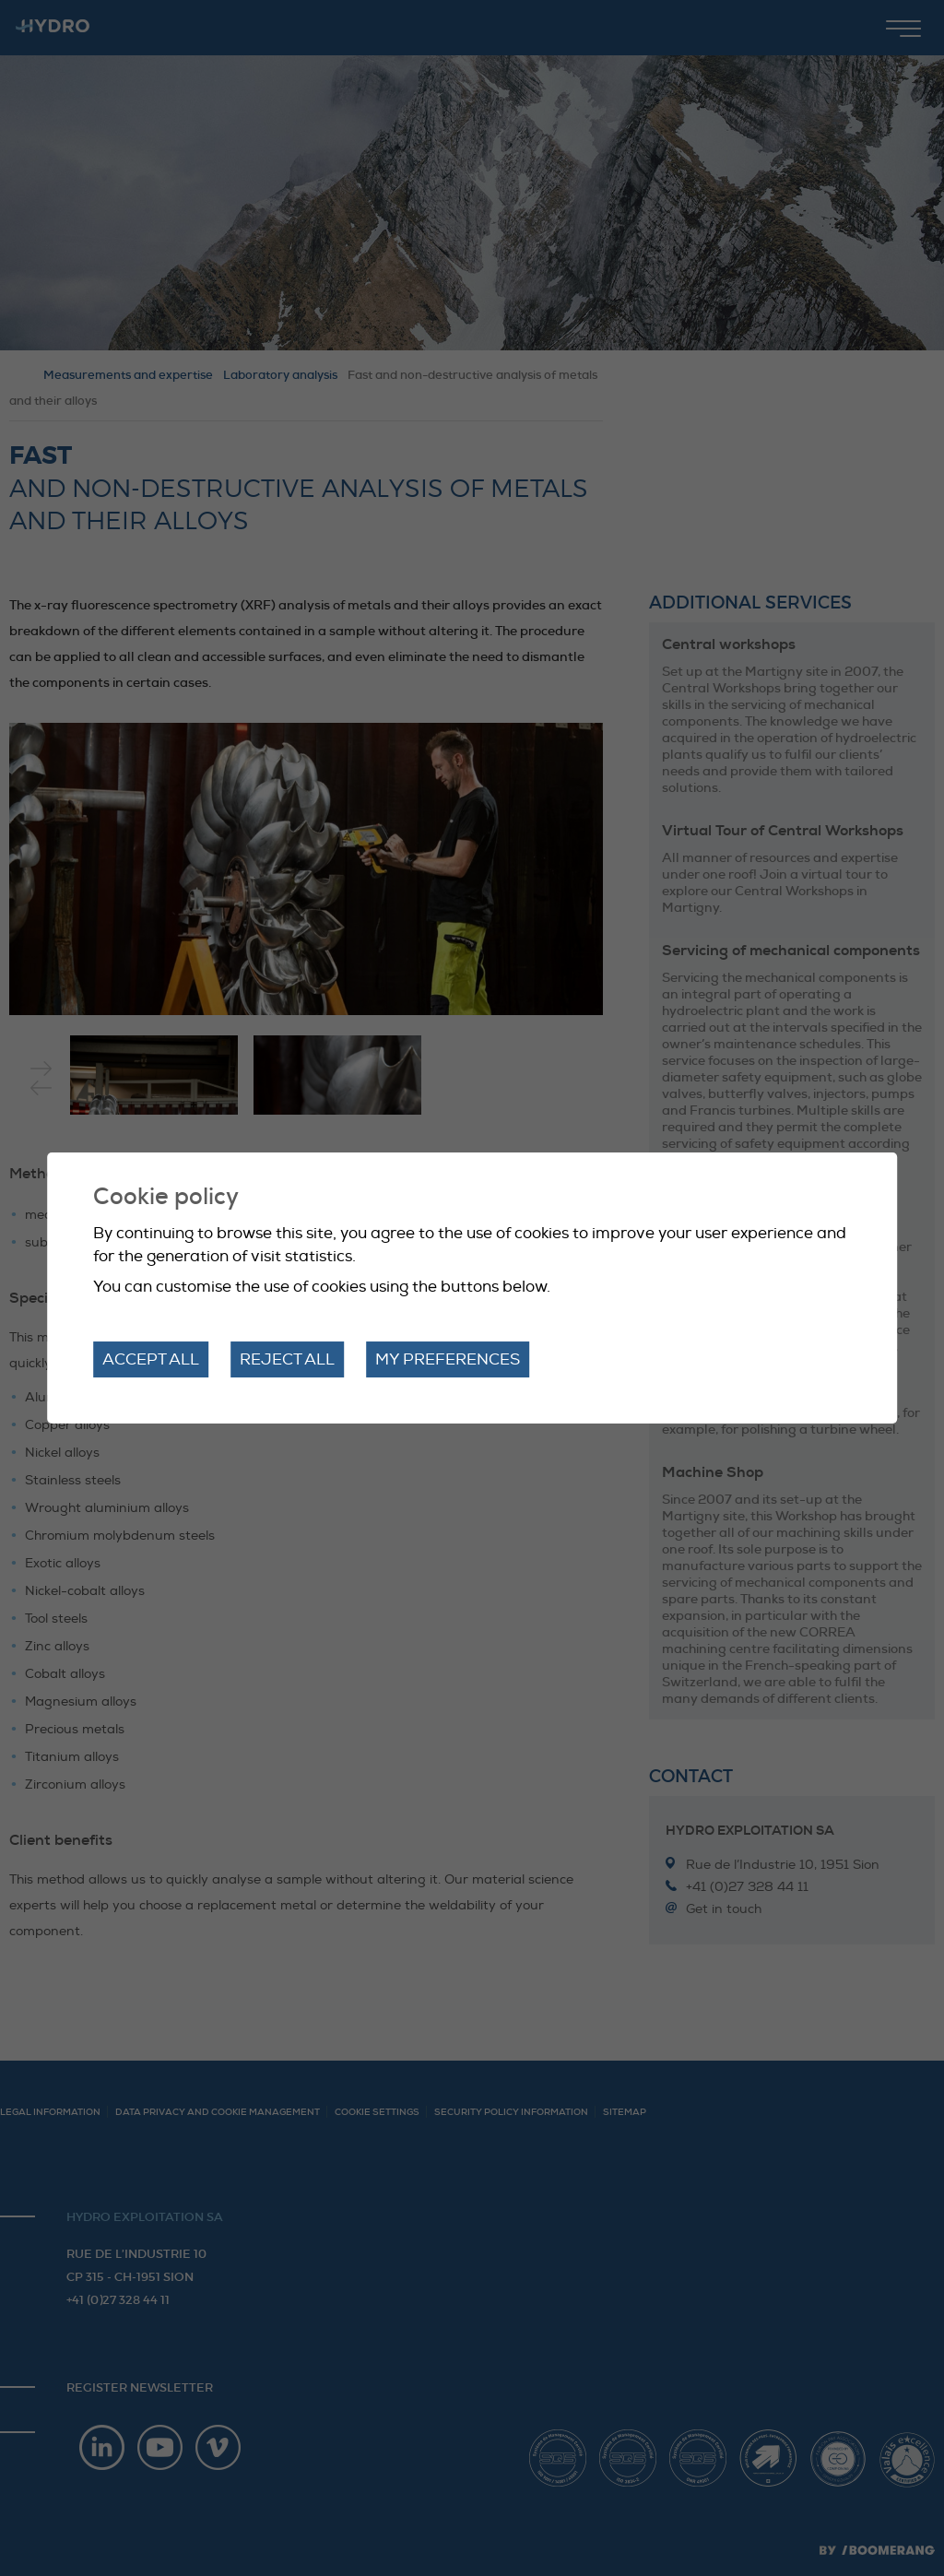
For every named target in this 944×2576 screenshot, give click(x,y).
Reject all (287, 1359)
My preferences (447, 1359)
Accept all (150, 1359)
